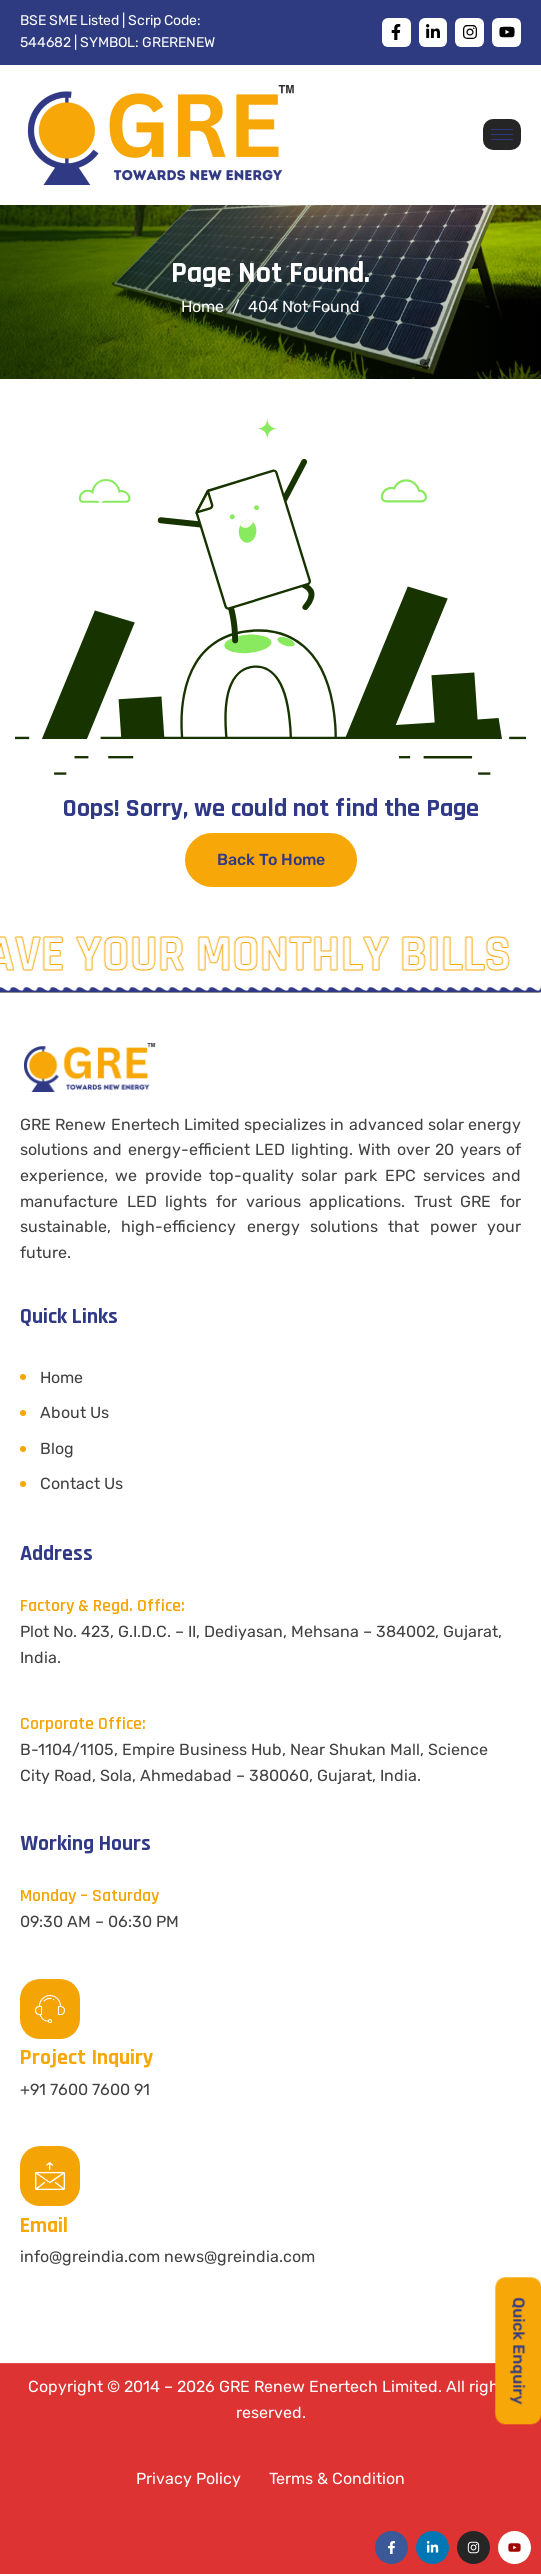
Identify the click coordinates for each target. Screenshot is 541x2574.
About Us (74, 1412)
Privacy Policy (188, 2478)
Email (44, 2226)
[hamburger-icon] (502, 134)
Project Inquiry (86, 2058)
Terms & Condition (337, 2478)
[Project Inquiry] (50, 2009)
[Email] (50, 2176)
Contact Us (81, 1483)
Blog (57, 1448)
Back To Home (271, 859)
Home (61, 1377)
